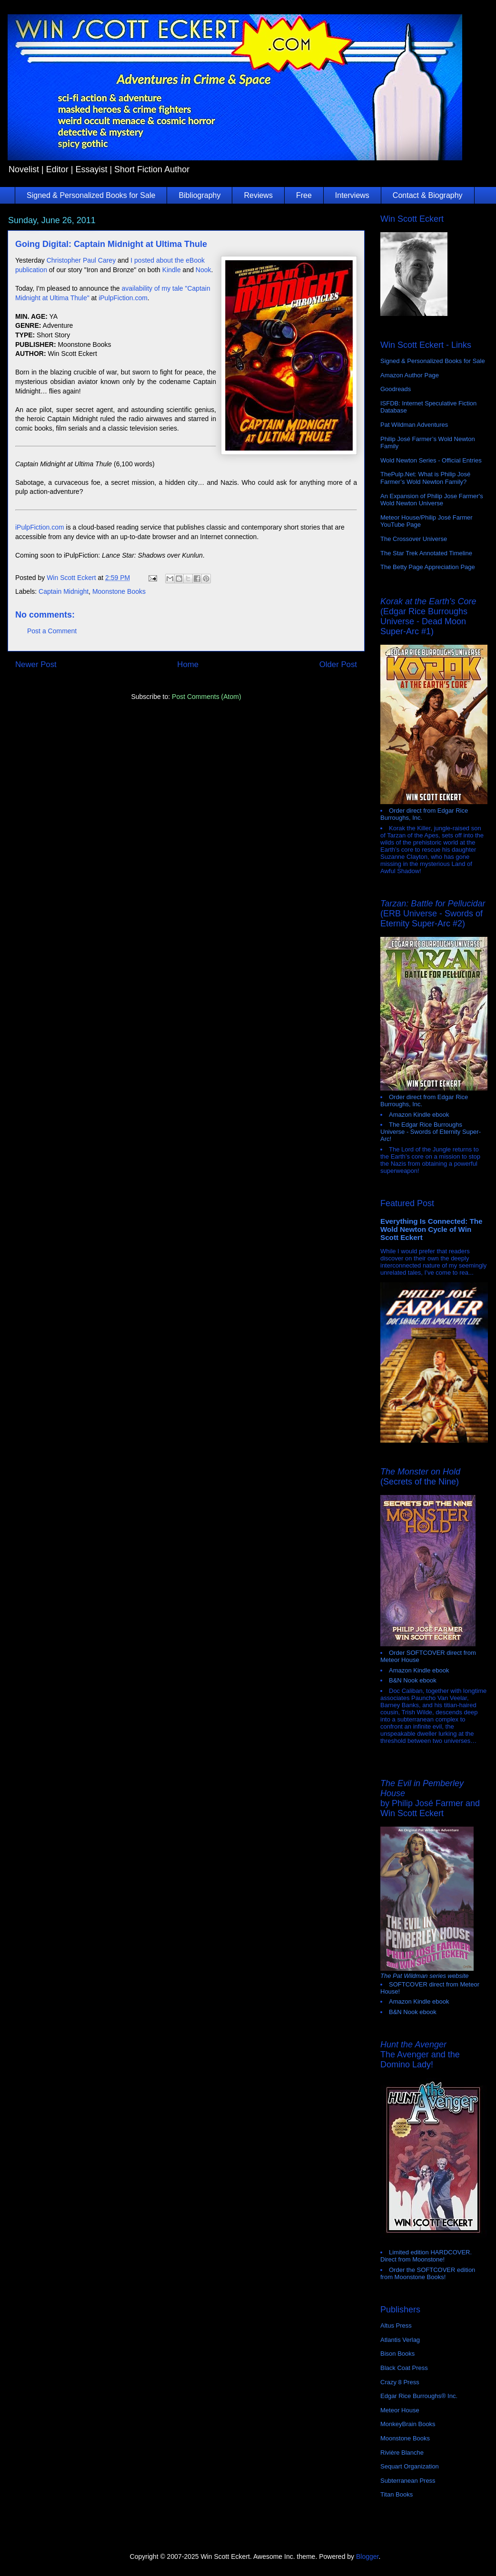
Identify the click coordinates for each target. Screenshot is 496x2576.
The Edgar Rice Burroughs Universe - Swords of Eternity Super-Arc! (430, 1131)
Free (304, 195)
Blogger (367, 2556)
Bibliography (199, 195)
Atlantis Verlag (400, 2339)
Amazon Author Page (409, 375)
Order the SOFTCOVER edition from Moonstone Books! (427, 2273)
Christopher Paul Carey (81, 260)
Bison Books (397, 2353)
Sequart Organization (409, 2466)
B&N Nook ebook (412, 1680)
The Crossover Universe (413, 538)
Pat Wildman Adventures (414, 424)
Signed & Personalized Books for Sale (91, 195)
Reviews (258, 195)
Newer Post (36, 664)
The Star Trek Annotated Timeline (426, 553)
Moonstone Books (119, 591)
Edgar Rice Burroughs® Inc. (418, 2395)
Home (187, 664)
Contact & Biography (428, 195)
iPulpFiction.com (123, 298)
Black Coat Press (404, 2367)
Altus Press (396, 2325)
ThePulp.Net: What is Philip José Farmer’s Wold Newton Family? (425, 478)
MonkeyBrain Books (408, 2424)
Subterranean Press (408, 2480)
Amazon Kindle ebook (419, 1114)
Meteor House (399, 2410)
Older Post (338, 664)
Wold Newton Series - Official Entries (431, 460)
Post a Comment (52, 631)
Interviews (352, 195)
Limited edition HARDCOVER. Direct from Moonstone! (426, 2256)
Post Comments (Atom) (206, 696)
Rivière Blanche (402, 2452)
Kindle (171, 270)
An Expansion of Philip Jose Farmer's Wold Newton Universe (431, 499)
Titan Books (396, 2494)
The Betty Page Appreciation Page (427, 566)
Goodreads (395, 389)
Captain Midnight (64, 591)
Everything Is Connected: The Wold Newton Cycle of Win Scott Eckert (431, 1229)
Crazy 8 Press (399, 2382)
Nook (203, 270)
